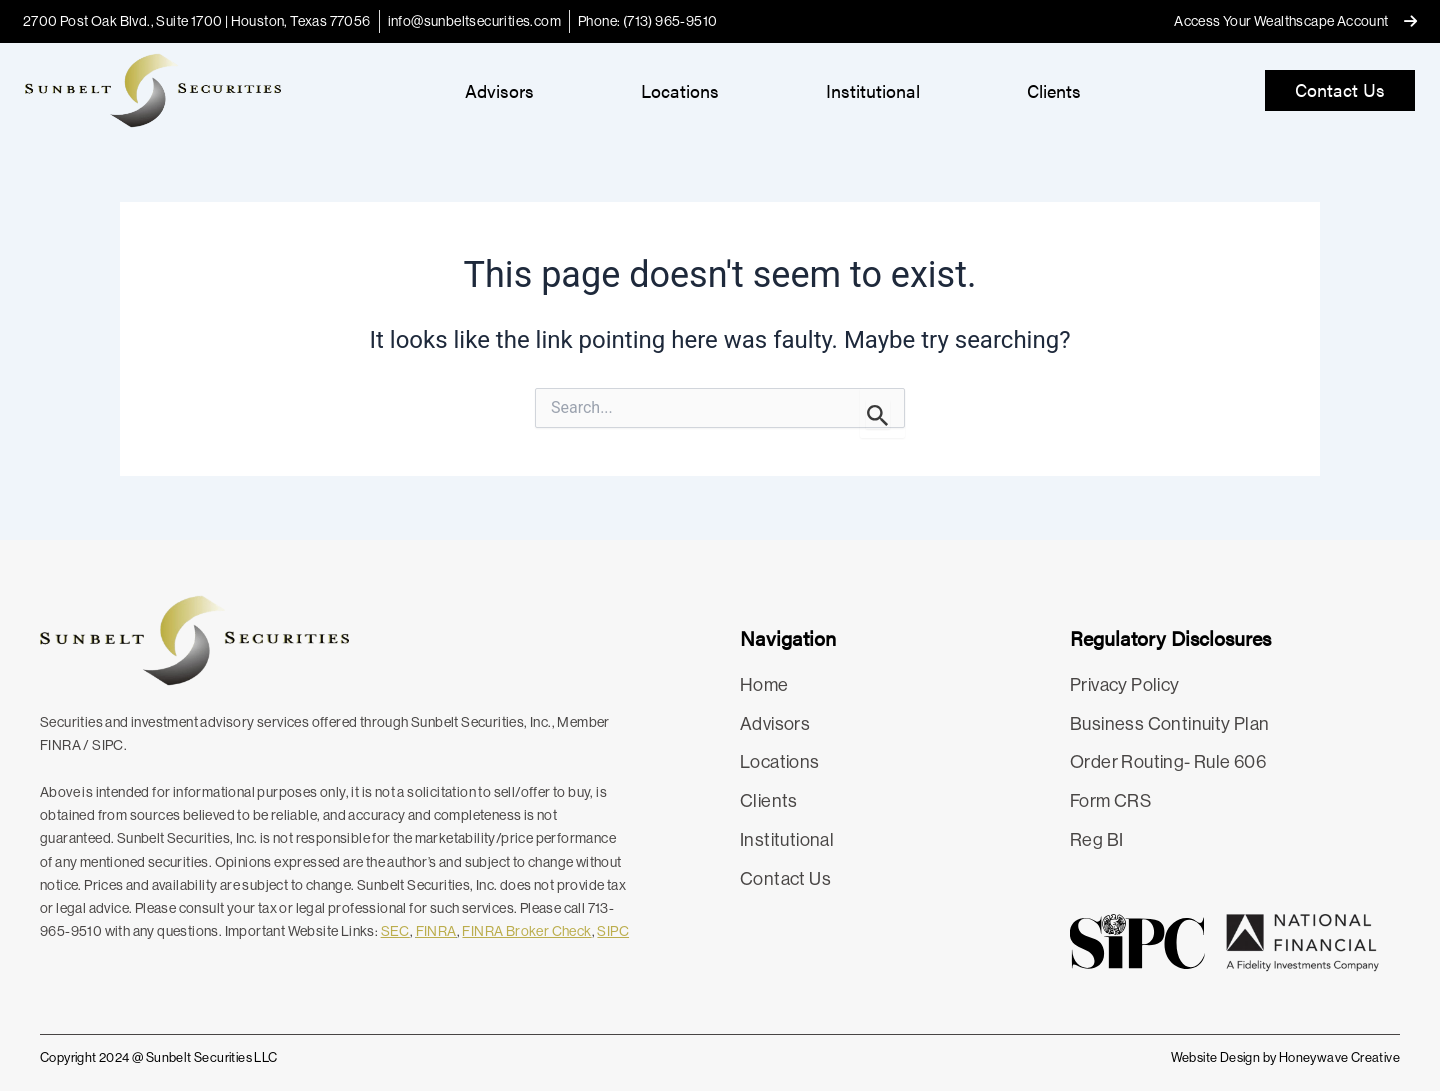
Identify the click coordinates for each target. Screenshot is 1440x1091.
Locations (680, 90)
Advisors (499, 90)
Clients (1054, 90)
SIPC (613, 931)
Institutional (873, 90)
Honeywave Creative (1339, 1057)
